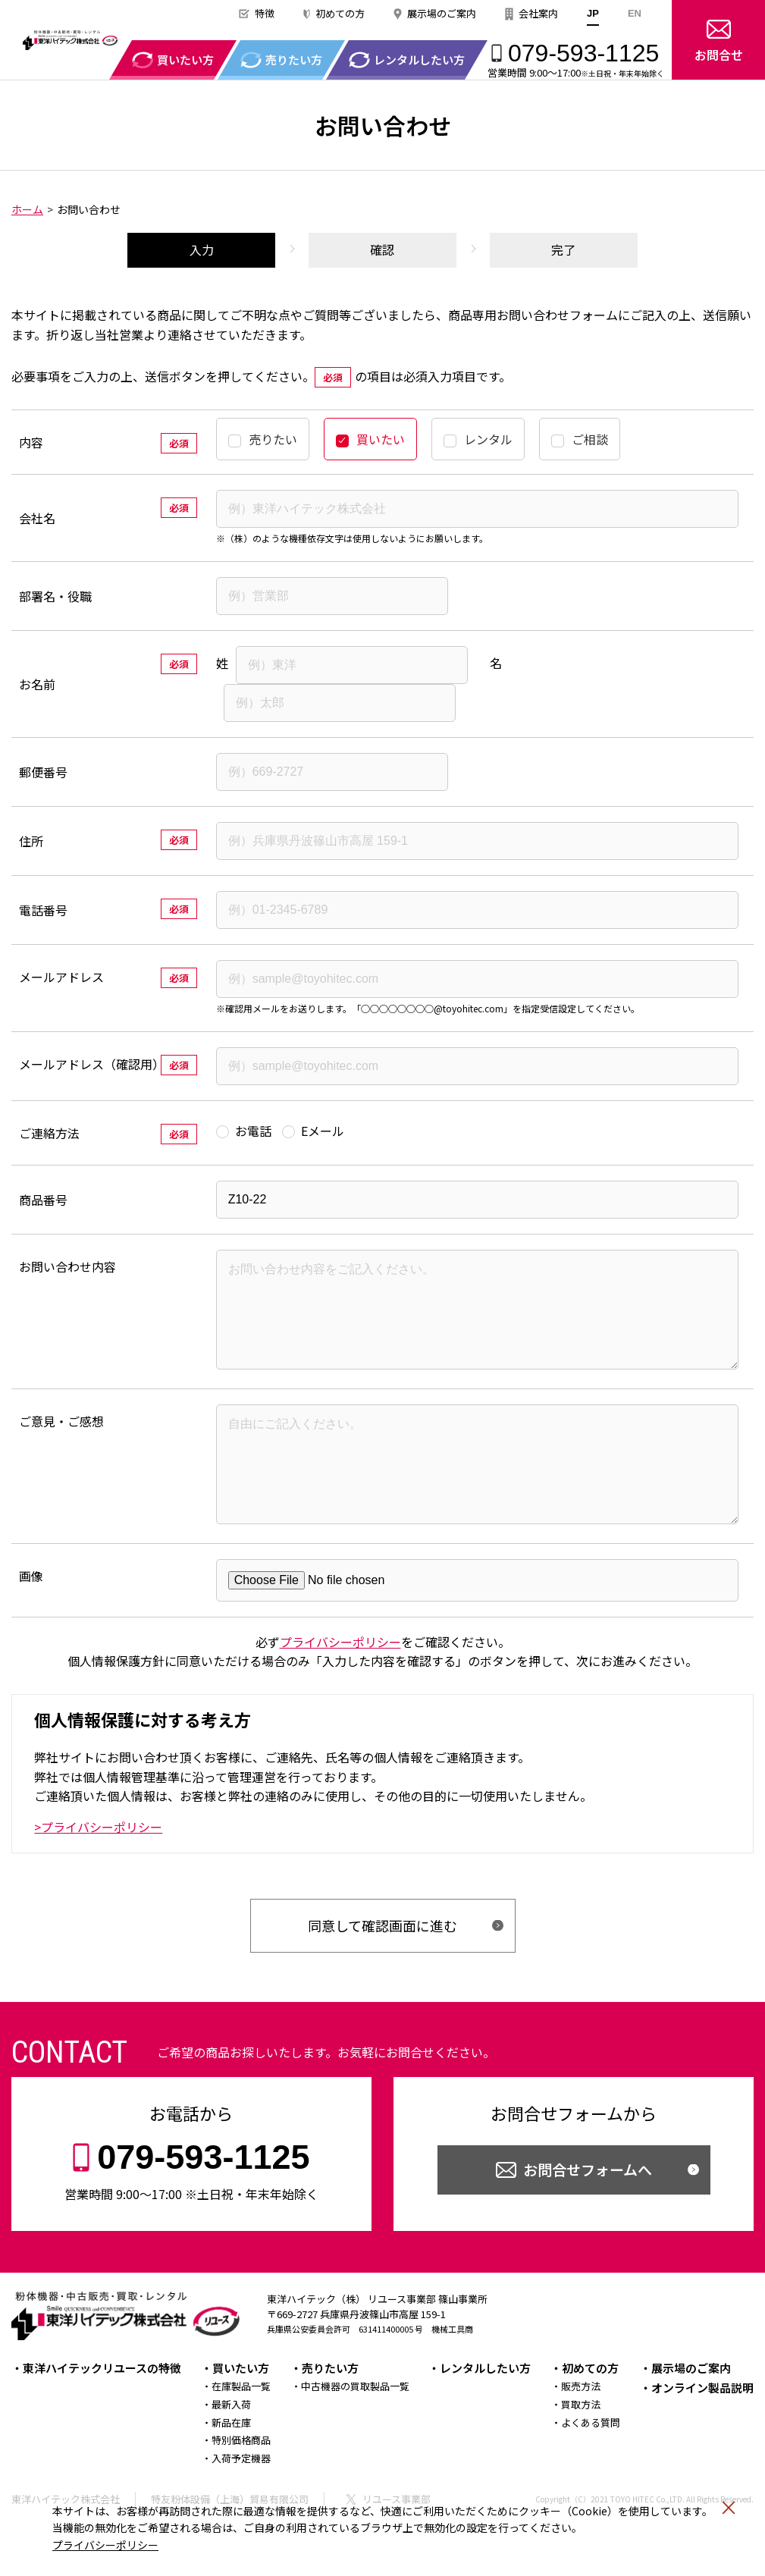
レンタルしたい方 (485, 2410)
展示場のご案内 (441, 13)
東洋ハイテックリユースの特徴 (102, 2410)
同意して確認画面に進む (382, 1968)
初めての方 (340, 13)
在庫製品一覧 (241, 2428)
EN (634, 13)
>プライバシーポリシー (98, 1869)
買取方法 (580, 2447)
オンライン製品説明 (702, 2430)
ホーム (27, 209)
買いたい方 (240, 2410)
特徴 (264, 13)
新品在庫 (231, 2465)
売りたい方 (330, 2410)
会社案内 (538, 13)
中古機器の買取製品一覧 (355, 2428)
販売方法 (580, 2428)
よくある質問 (590, 2465)
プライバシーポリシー (105, 2544)
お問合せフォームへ (587, 2211)
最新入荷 (231, 2447)
